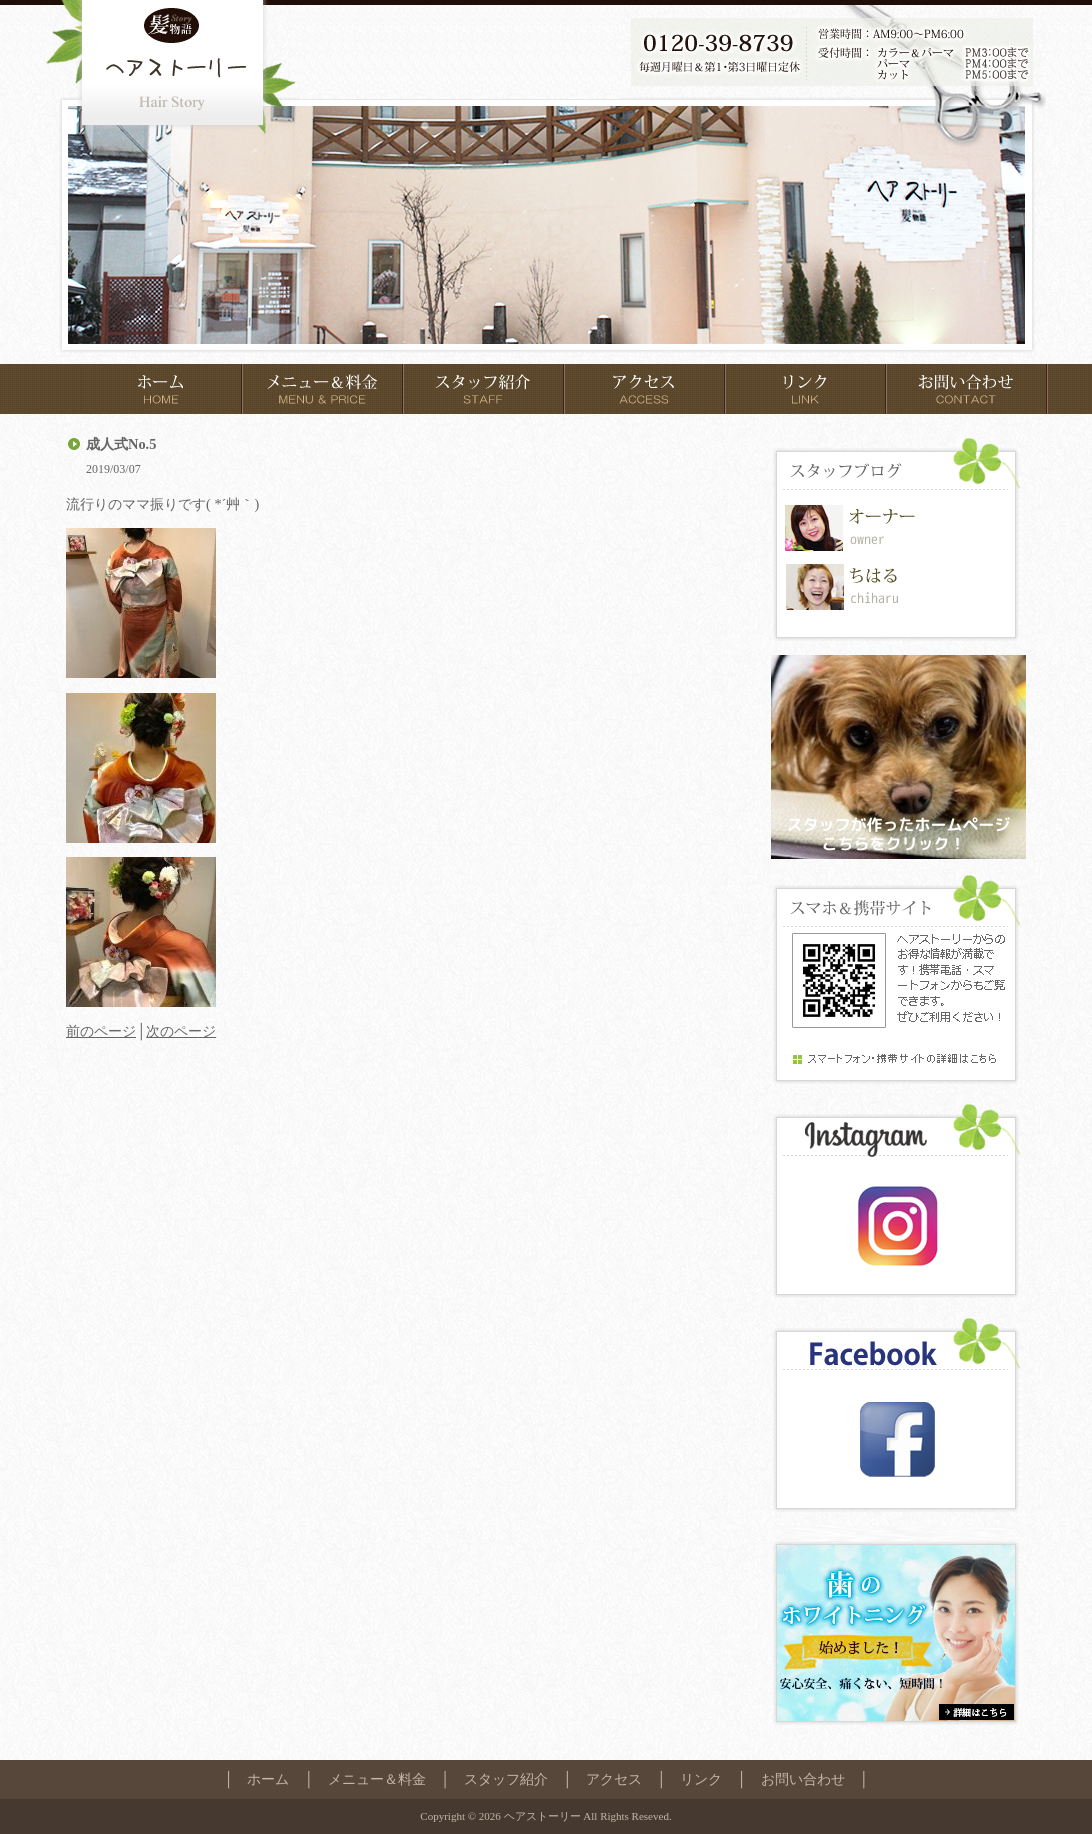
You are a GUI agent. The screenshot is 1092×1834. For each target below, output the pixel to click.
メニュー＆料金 (377, 1779)
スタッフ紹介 (506, 1779)
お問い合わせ (803, 1779)
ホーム (268, 1779)
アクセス (614, 1779)
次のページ (181, 1031)
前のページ (101, 1031)
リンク (701, 1779)
